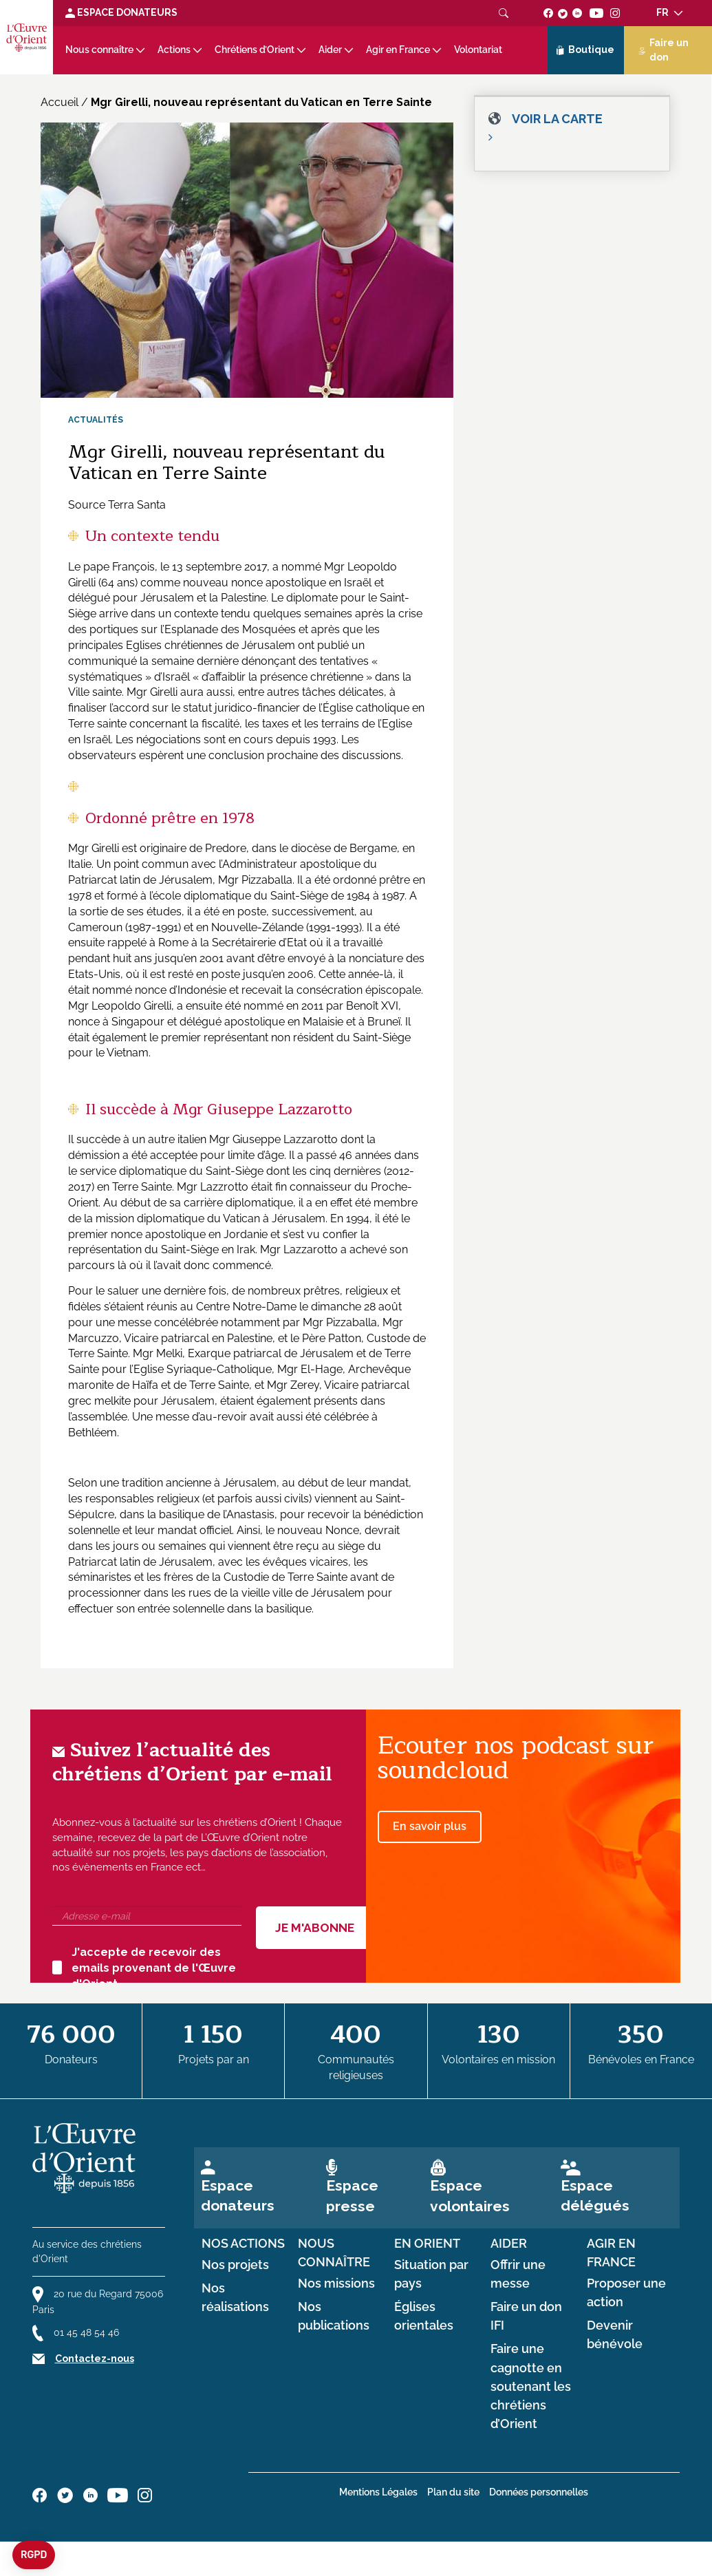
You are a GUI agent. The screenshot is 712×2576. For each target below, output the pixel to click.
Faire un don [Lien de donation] (663, 50)
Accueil (59, 102)
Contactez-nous (94, 2358)
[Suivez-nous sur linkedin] (577, 12)
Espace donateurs (237, 2195)
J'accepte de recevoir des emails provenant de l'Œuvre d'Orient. (144, 1968)
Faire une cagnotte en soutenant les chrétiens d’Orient (530, 2386)
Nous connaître (99, 49)
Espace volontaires (470, 2195)
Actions (174, 49)
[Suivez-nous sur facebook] (548, 12)
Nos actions (243, 2243)
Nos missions (336, 2283)
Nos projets (235, 2265)
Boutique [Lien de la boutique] (585, 50)
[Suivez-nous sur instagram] (615, 12)
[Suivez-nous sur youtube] (596, 12)
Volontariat (478, 49)
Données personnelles (538, 2492)
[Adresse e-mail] (146, 1916)
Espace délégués (595, 2195)
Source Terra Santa (117, 504)
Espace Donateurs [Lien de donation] (121, 12)
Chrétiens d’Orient (254, 49)
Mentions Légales (378, 2492)
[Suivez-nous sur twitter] (563, 12)
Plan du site (453, 2492)
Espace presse (352, 2195)
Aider (330, 49)
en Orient (427, 2243)
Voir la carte (557, 118)
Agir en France (398, 49)
